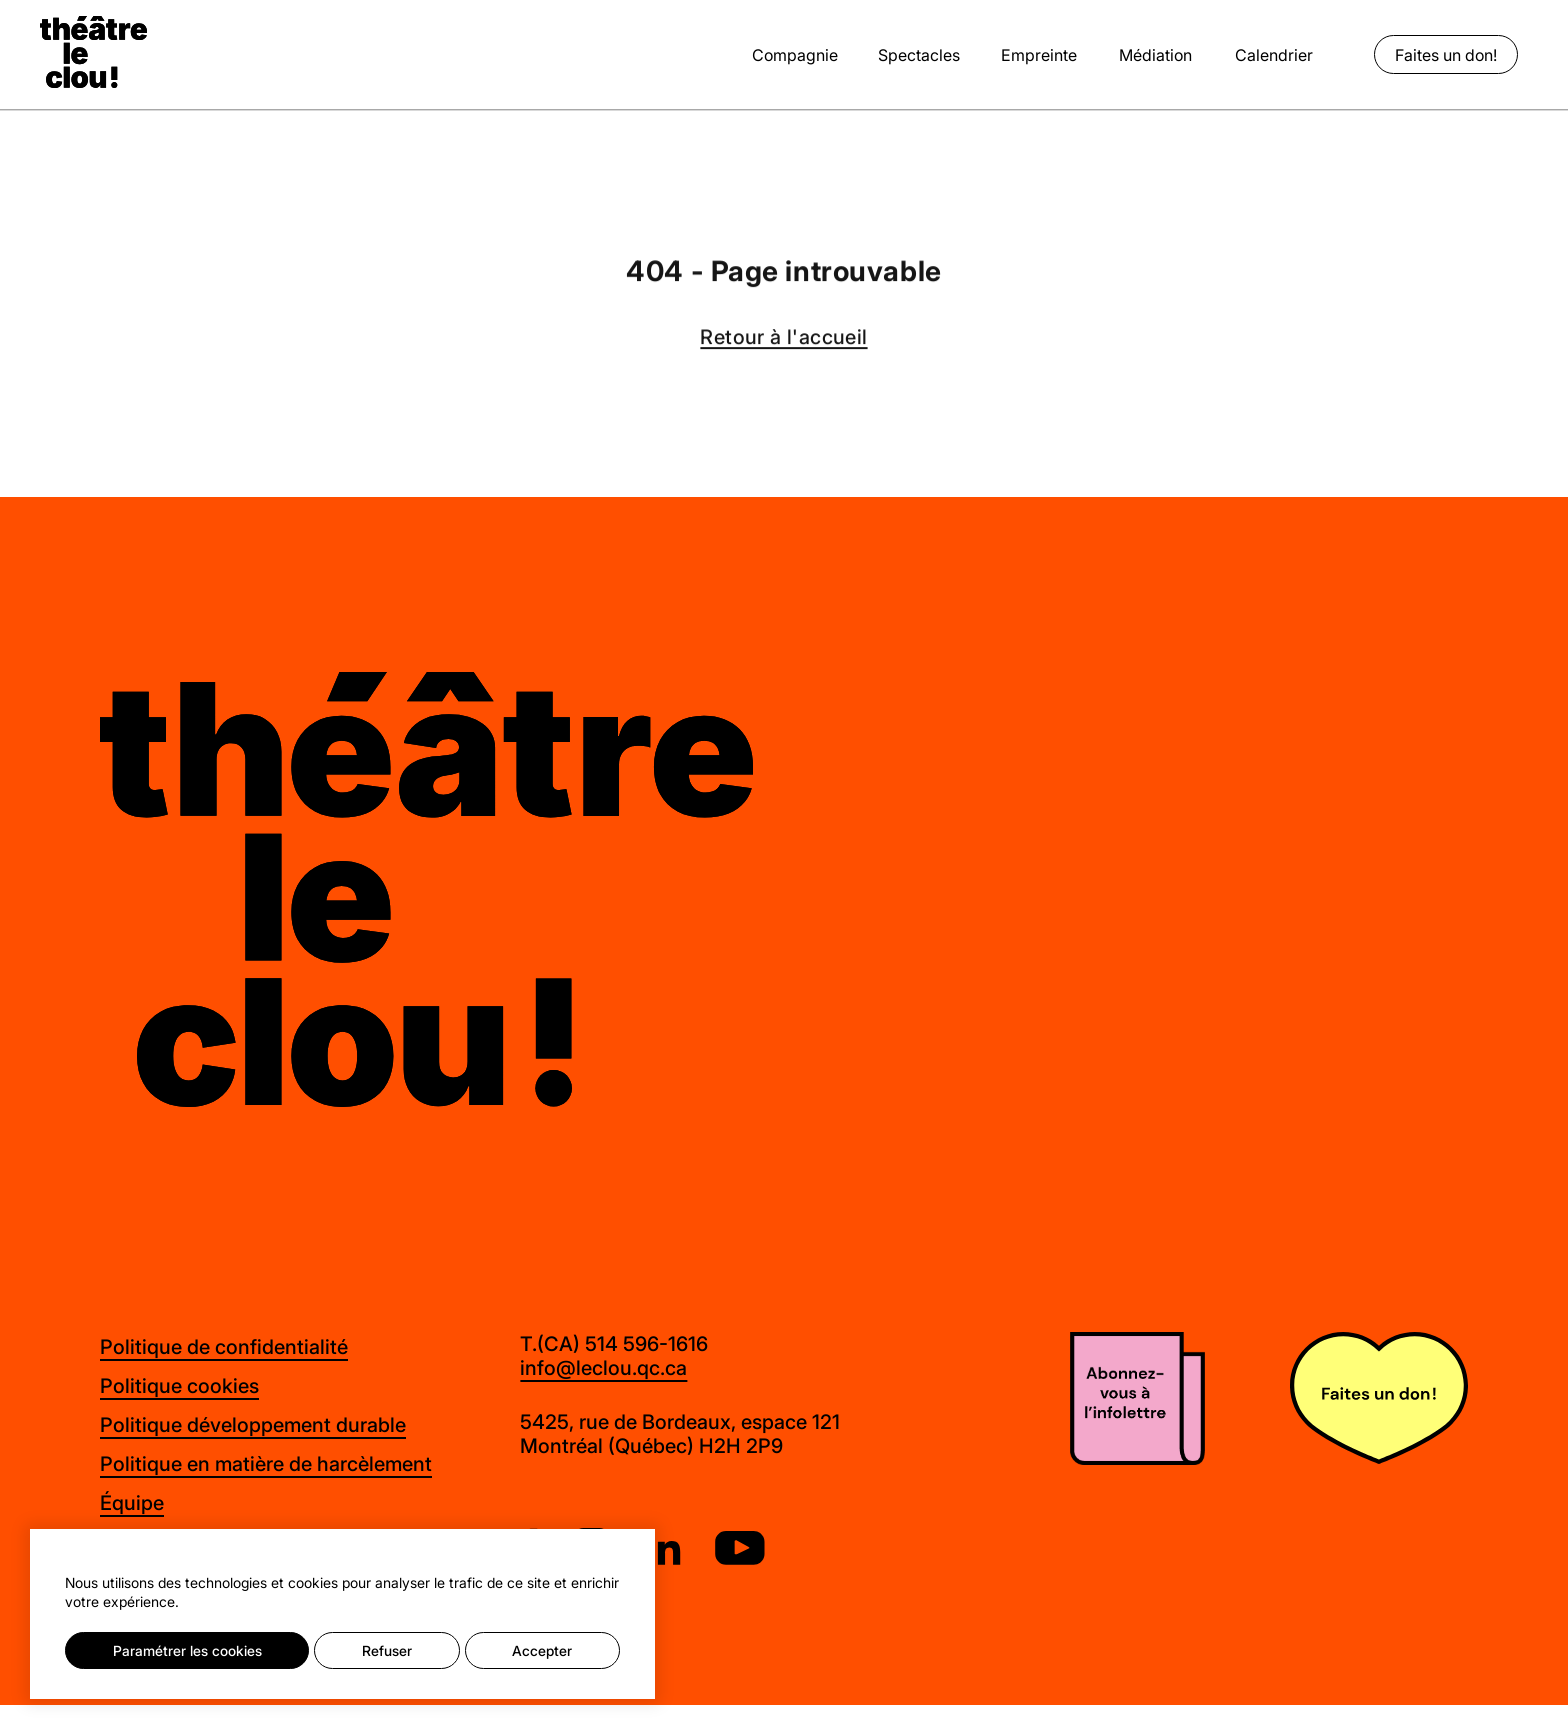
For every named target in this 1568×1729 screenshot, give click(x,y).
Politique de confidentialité (224, 1346)
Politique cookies (179, 1385)
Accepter (542, 1650)
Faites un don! (1446, 54)
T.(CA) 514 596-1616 (614, 1344)
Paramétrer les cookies (187, 1650)
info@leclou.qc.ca (603, 1368)
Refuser (387, 1650)
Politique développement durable (253, 1424)
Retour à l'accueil (783, 338)
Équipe (132, 1502)
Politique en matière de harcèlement (266, 1463)
